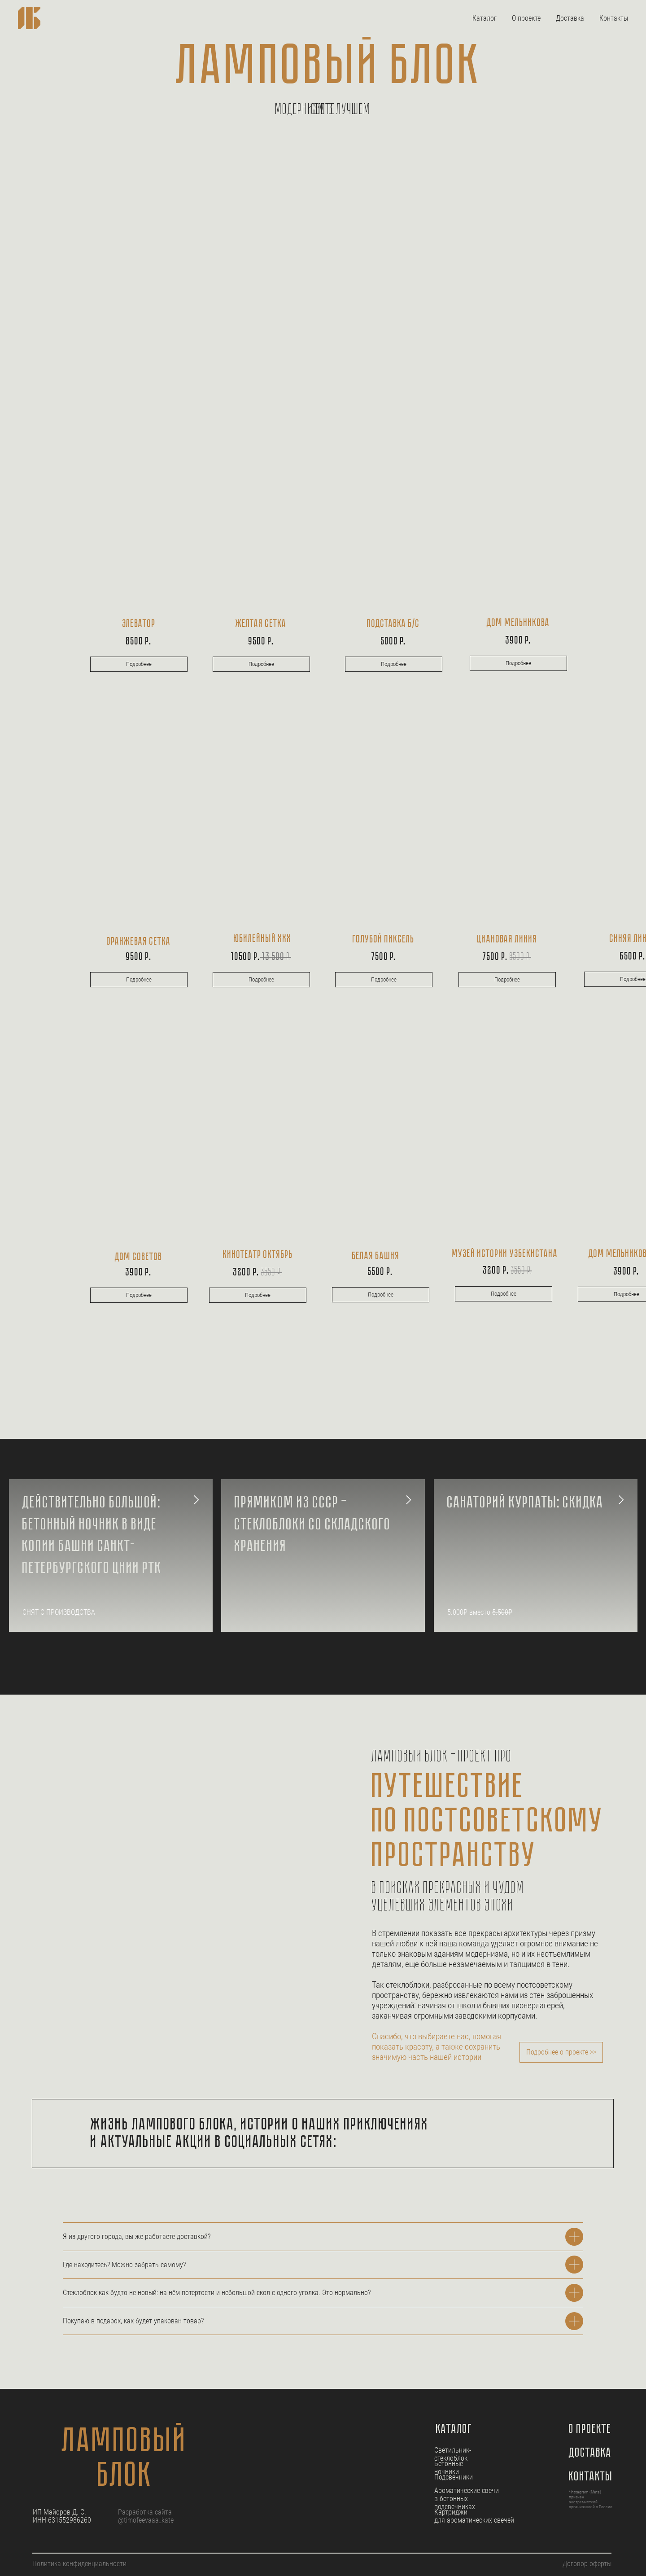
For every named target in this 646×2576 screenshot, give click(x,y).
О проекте (526, 18)
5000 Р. (393, 641)
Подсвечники (453, 2477)
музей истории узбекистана (505, 1254)
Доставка (570, 18)
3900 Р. (518, 640)
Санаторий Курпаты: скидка (525, 1503)
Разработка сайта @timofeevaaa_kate (146, 2516)
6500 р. (633, 956)
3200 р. (257, 1272)
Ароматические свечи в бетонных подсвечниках (466, 2499)
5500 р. (380, 1272)
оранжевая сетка (139, 942)
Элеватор (139, 624)
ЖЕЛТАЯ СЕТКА (261, 624)
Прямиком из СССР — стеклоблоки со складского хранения (313, 1525)
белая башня (376, 1256)
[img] (518, 540)
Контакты (613, 18)
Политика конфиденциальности (79, 2564)
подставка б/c (393, 624)
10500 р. (261, 957)
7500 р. (507, 957)
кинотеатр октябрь (258, 1255)
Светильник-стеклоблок (452, 2454)
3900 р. (139, 1272)
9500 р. (261, 641)
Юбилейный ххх (263, 939)
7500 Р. (383, 957)
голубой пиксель (384, 939)
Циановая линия (507, 939)
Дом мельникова (518, 623)
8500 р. (139, 641)
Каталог (484, 18)
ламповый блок (125, 2459)
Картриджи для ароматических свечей (474, 2516)
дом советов (138, 1257)
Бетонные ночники (448, 2468)
